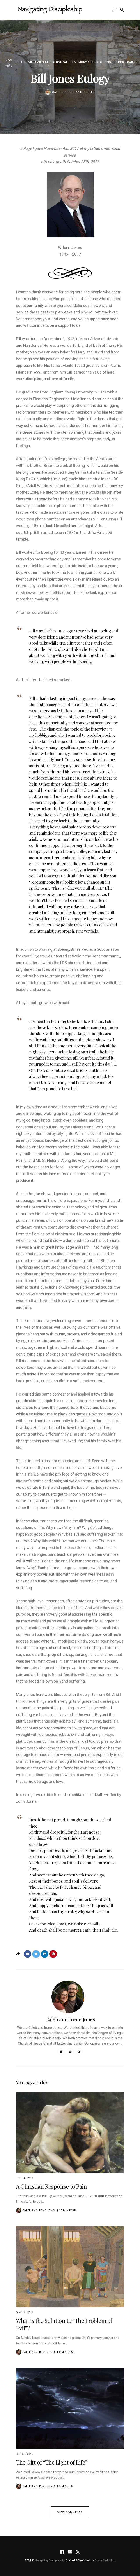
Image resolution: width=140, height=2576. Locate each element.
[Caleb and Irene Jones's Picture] (18, 2210)
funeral (60, 62)
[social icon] (62, 2552)
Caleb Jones (62, 92)
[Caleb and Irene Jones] (67, 1997)
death (20, 62)
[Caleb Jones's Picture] (48, 92)
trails (130, 62)
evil (28, 62)
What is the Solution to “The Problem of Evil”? (64, 2324)
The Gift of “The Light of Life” (51, 2462)
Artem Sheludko (104, 2560)
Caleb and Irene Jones (70, 2019)
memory (79, 62)
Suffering (116, 62)
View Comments (70, 2512)
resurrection (97, 62)
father (47, 62)
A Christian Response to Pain (51, 2186)
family (37, 62)
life (70, 62)
